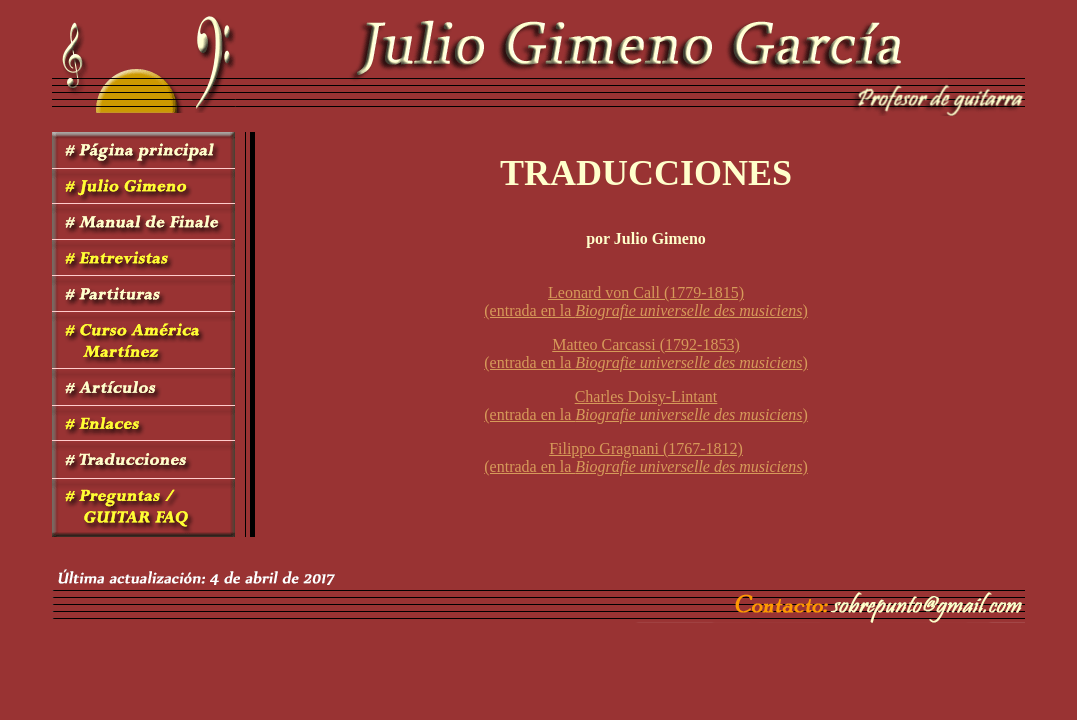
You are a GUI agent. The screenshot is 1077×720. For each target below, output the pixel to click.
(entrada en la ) (645, 310)
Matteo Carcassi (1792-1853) (646, 344)
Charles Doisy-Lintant (646, 396)
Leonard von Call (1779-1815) (646, 292)
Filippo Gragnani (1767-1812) (646, 448)
